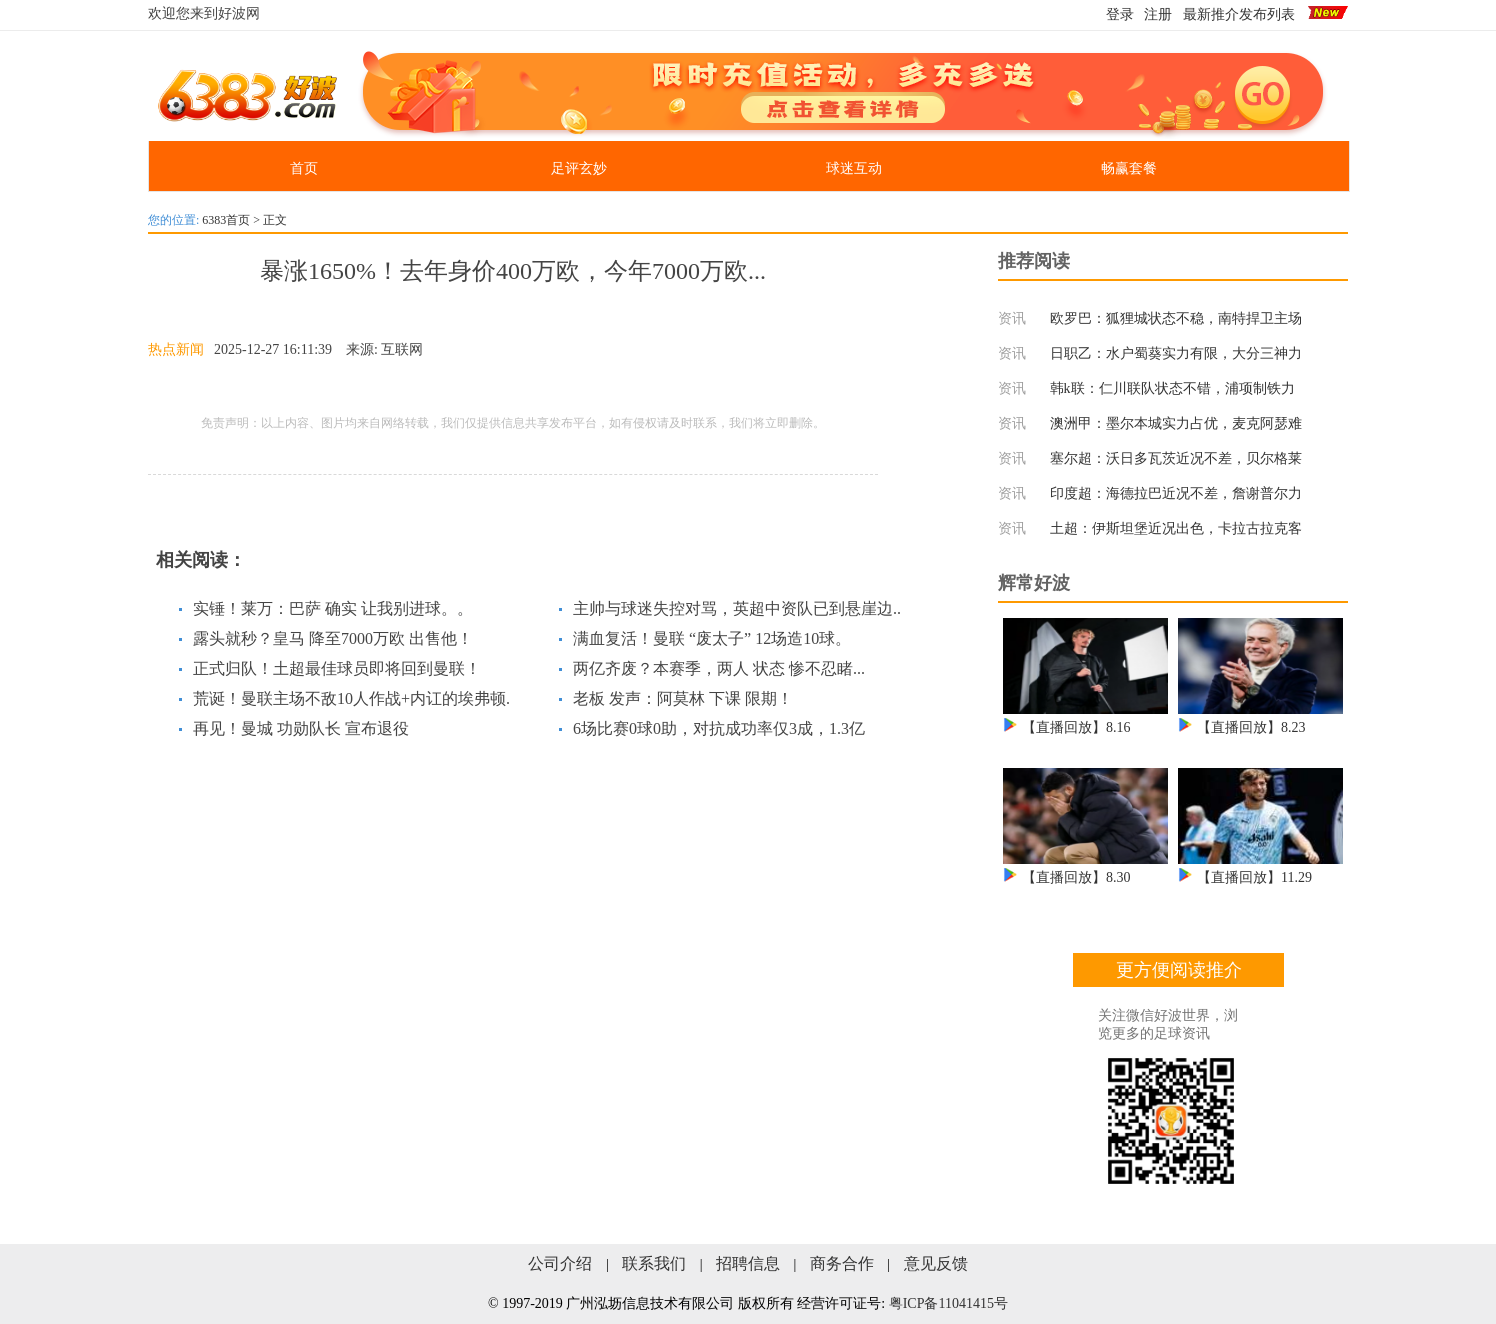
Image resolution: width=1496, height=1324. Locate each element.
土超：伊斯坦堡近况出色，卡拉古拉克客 (1176, 528)
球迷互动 (854, 168)
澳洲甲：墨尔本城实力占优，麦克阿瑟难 (1176, 423)
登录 (1120, 14)
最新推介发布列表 (1239, 14)
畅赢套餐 (1129, 168)
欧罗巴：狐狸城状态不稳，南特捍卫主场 (1176, 318)
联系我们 (654, 1263)
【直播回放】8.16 (1076, 727)
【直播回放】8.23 (1251, 727)
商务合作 (842, 1263)
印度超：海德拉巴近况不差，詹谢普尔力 (1176, 493)
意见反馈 (936, 1263)
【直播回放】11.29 (1254, 877)
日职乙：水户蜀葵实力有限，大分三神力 (1176, 353)
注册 (1158, 14)
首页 (304, 168)
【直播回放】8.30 (1076, 877)
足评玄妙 (579, 168)
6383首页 (226, 220)
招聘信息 (748, 1263)
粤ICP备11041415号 (948, 1303)
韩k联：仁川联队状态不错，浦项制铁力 (1172, 388)
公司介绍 (560, 1263)
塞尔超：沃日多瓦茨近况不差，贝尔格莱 (1176, 458)
